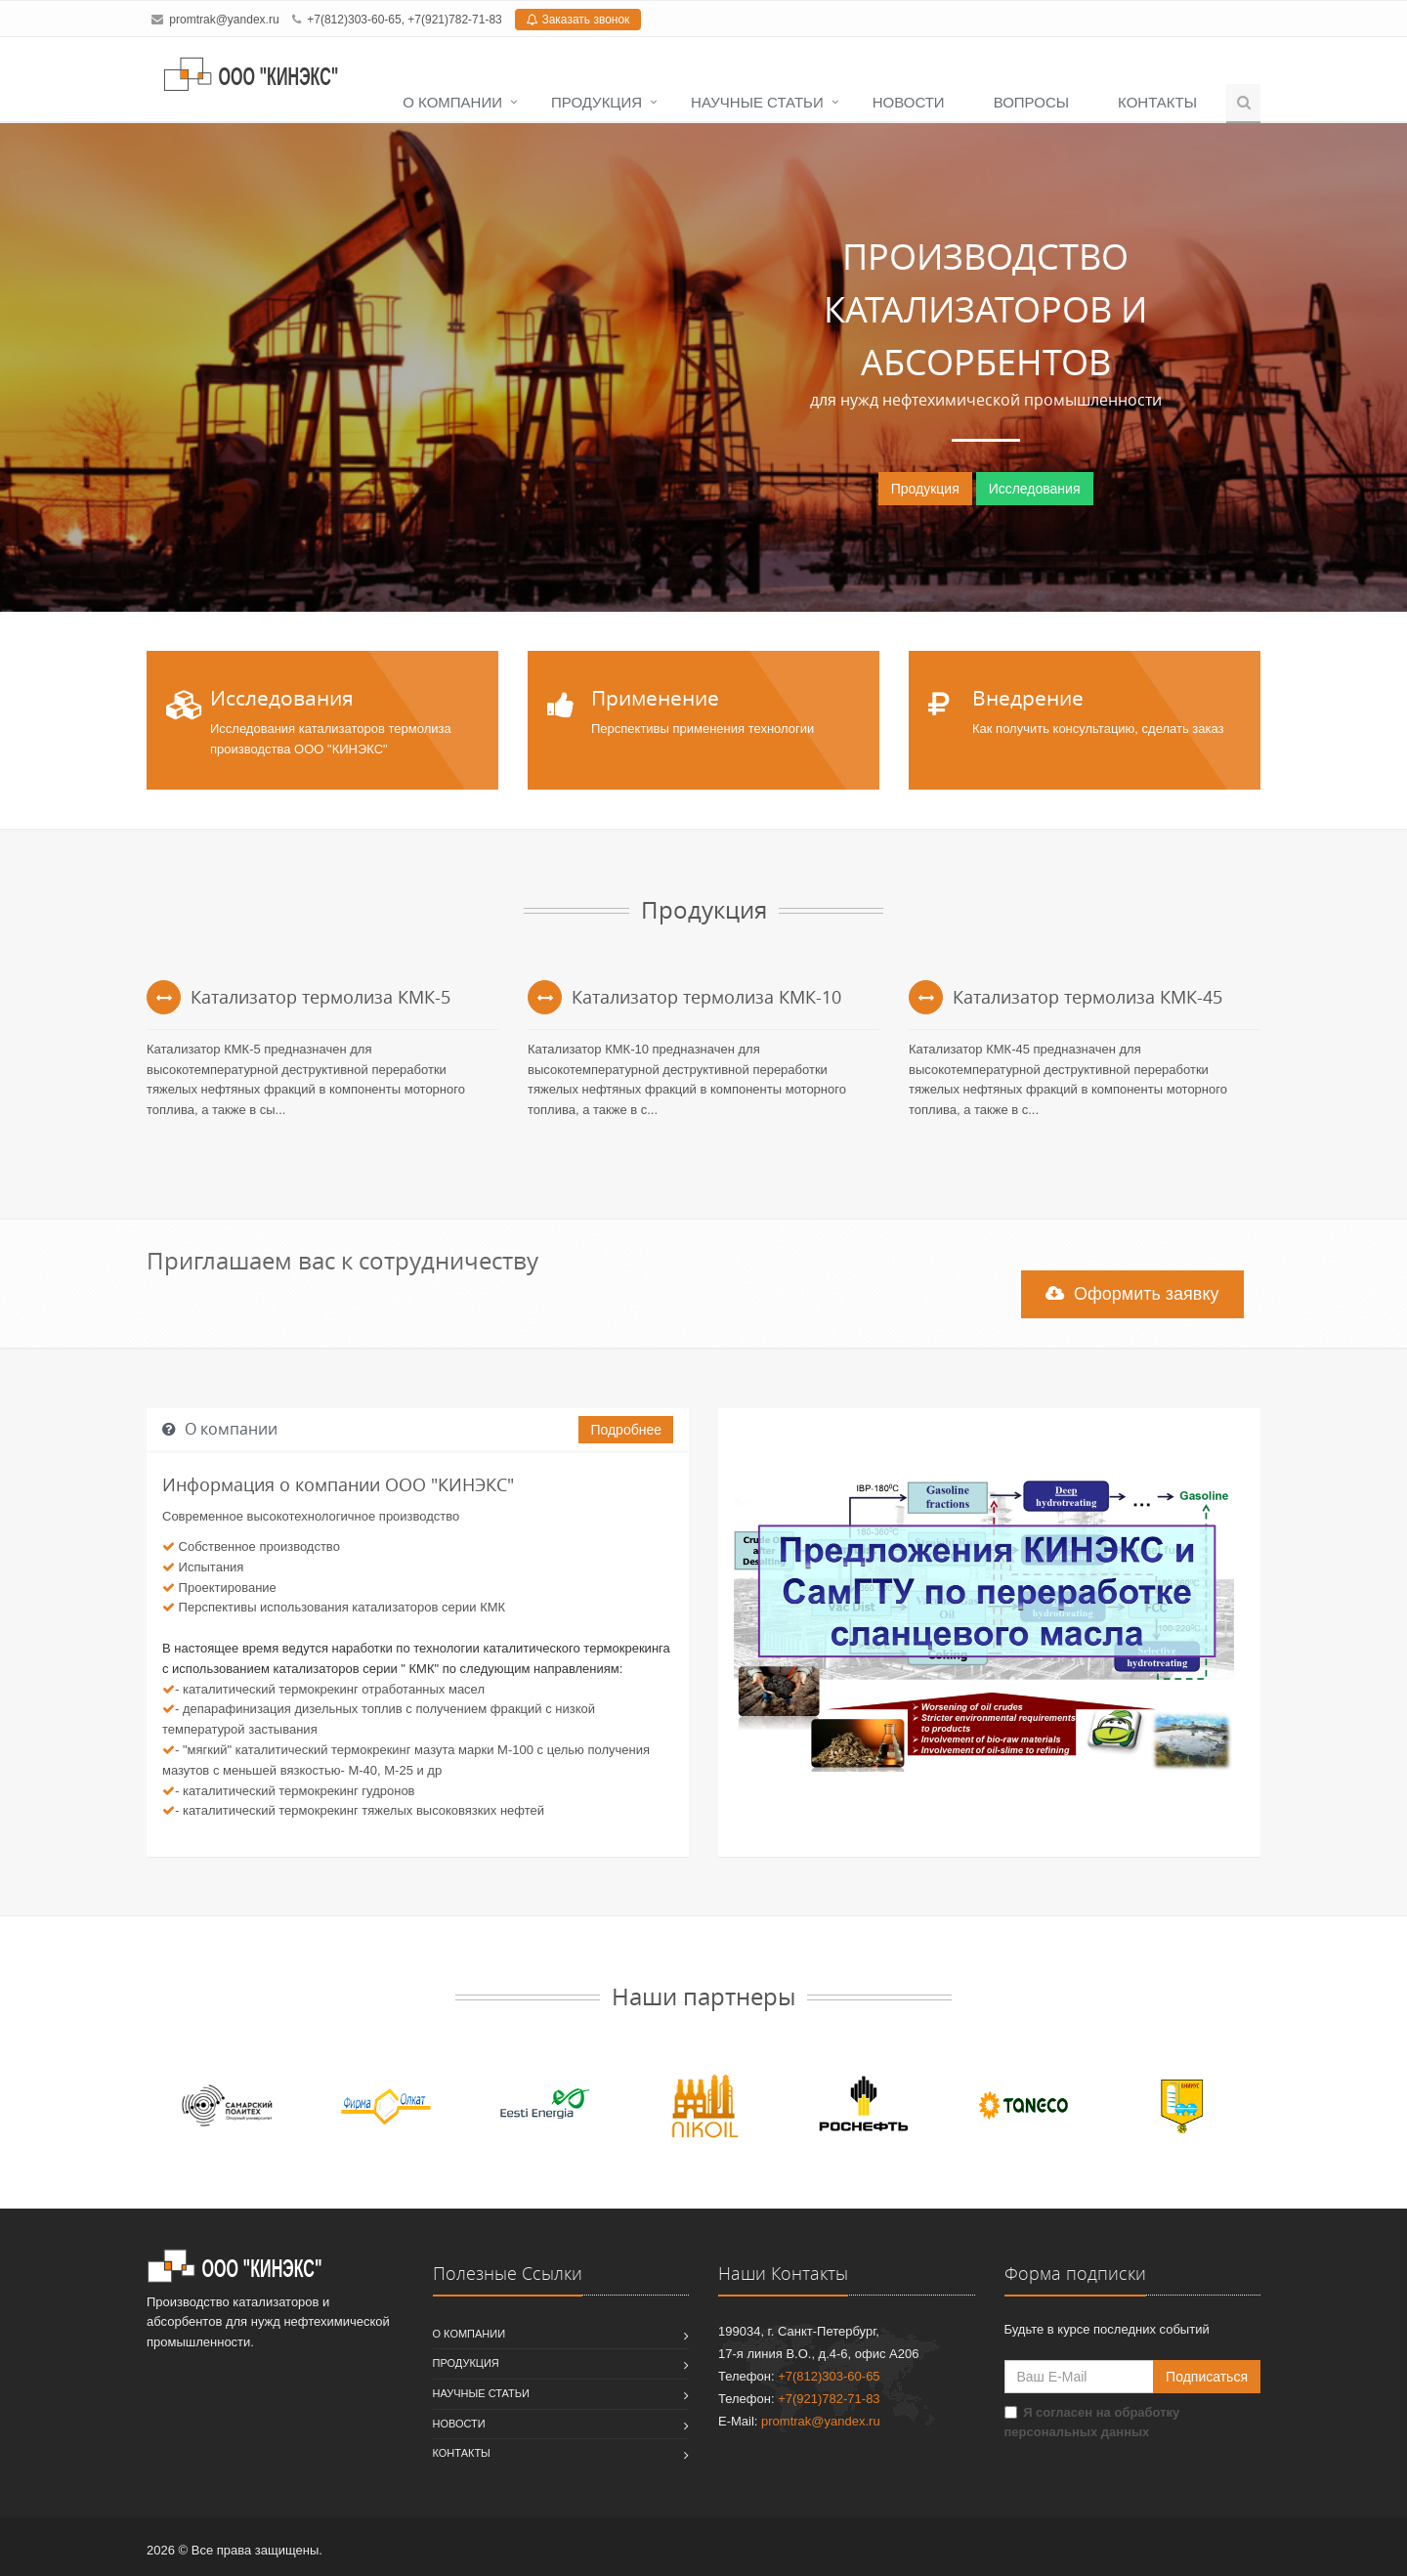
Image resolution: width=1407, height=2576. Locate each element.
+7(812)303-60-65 (354, 19)
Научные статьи (757, 102)
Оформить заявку (1132, 1294)
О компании (452, 102)
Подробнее (625, 1430)
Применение (655, 697)
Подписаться (1207, 2376)
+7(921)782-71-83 (454, 19)
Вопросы (1031, 102)
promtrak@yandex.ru (223, 19)
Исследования (1035, 488)
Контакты (1157, 102)
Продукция (596, 102)
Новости (909, 102)
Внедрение (1028, 697)
